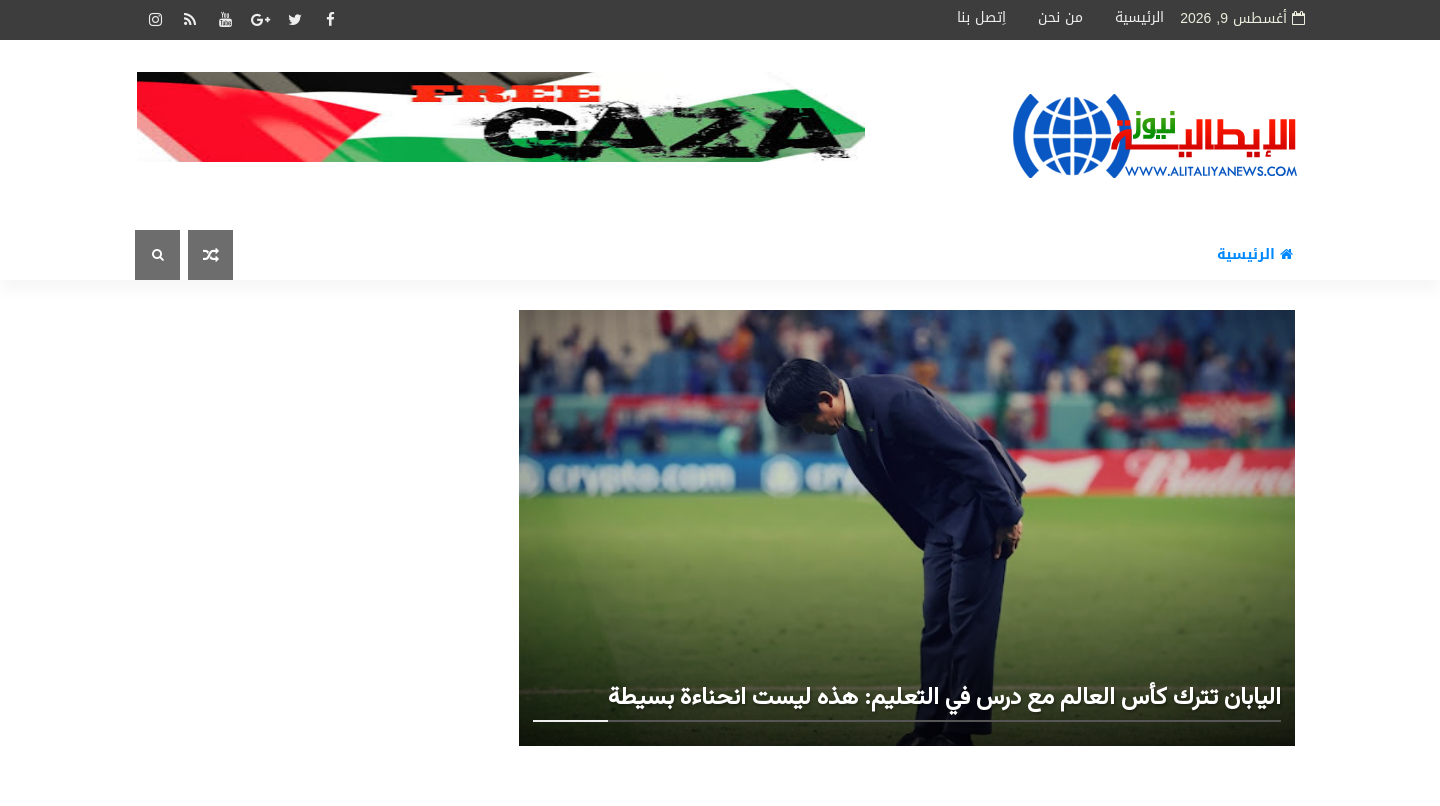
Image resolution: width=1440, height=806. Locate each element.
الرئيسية (1139, 17)
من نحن (1060, 17)
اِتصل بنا (981, 17)
